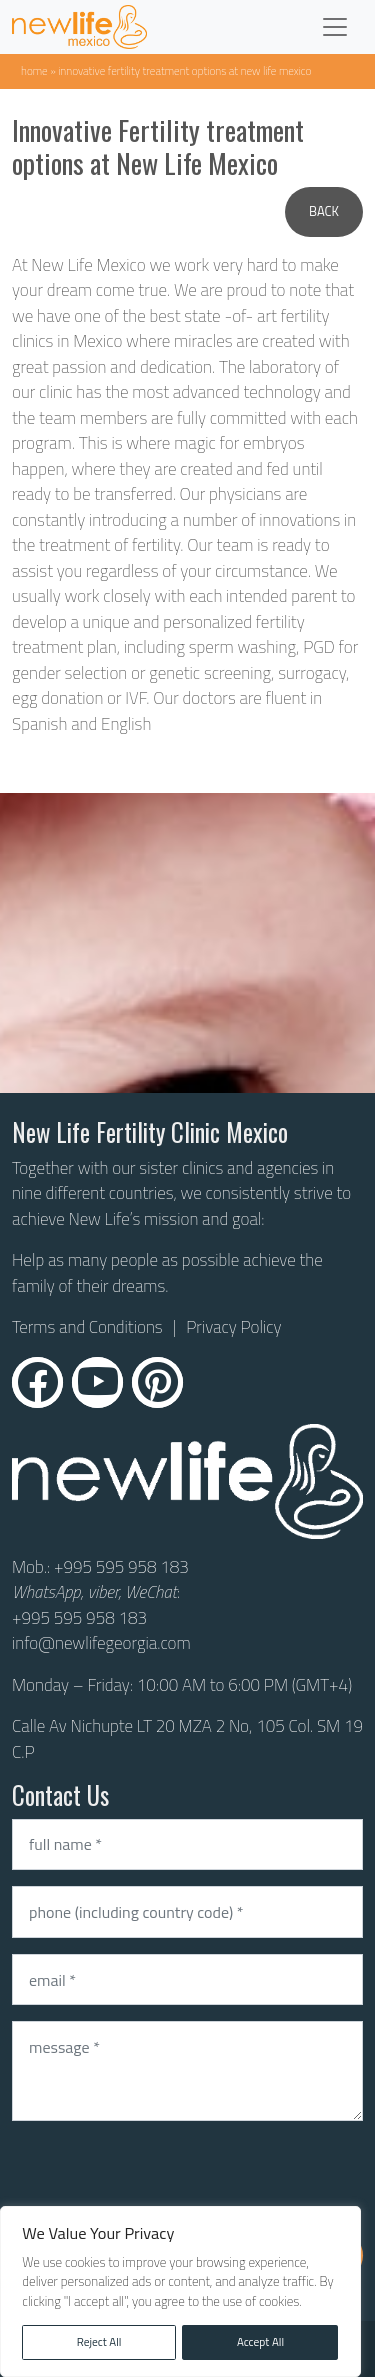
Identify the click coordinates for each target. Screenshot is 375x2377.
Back (324, 211)
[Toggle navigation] (335, 27)
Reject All (99, 2341)
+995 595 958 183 (121, 1567)
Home (34, 70)
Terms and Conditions (87, 1327)
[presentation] (164, 2176)
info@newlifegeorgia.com (101, 1643)
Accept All (260, 2341)
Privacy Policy (233, 1327)
